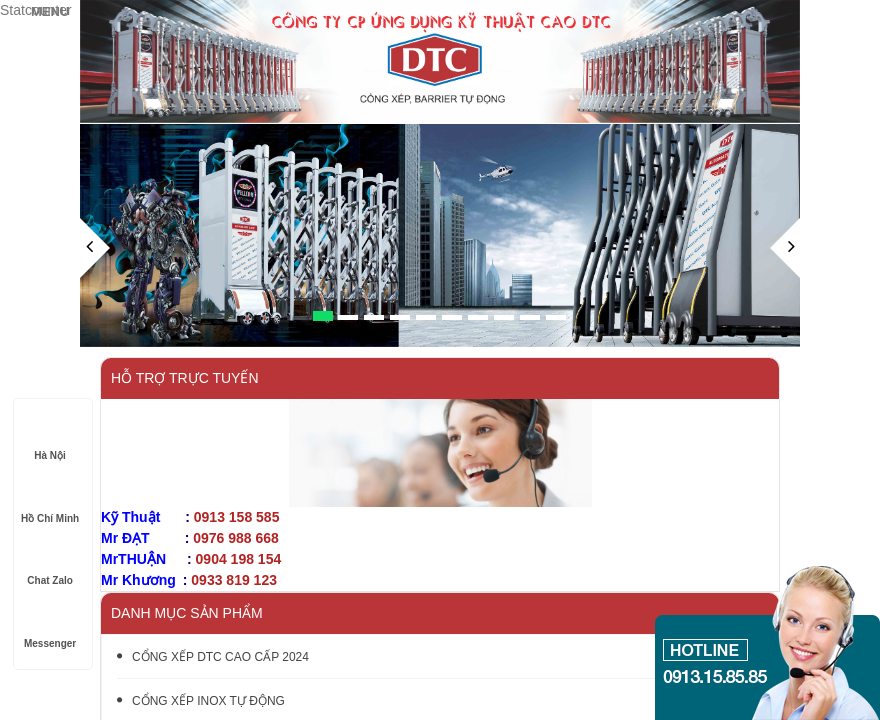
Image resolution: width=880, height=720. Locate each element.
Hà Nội (50, 436)
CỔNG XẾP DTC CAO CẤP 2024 (213, 657)
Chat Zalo (50, 561)
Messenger (50, 624)
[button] (95, 283)
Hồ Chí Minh (50, 499)
